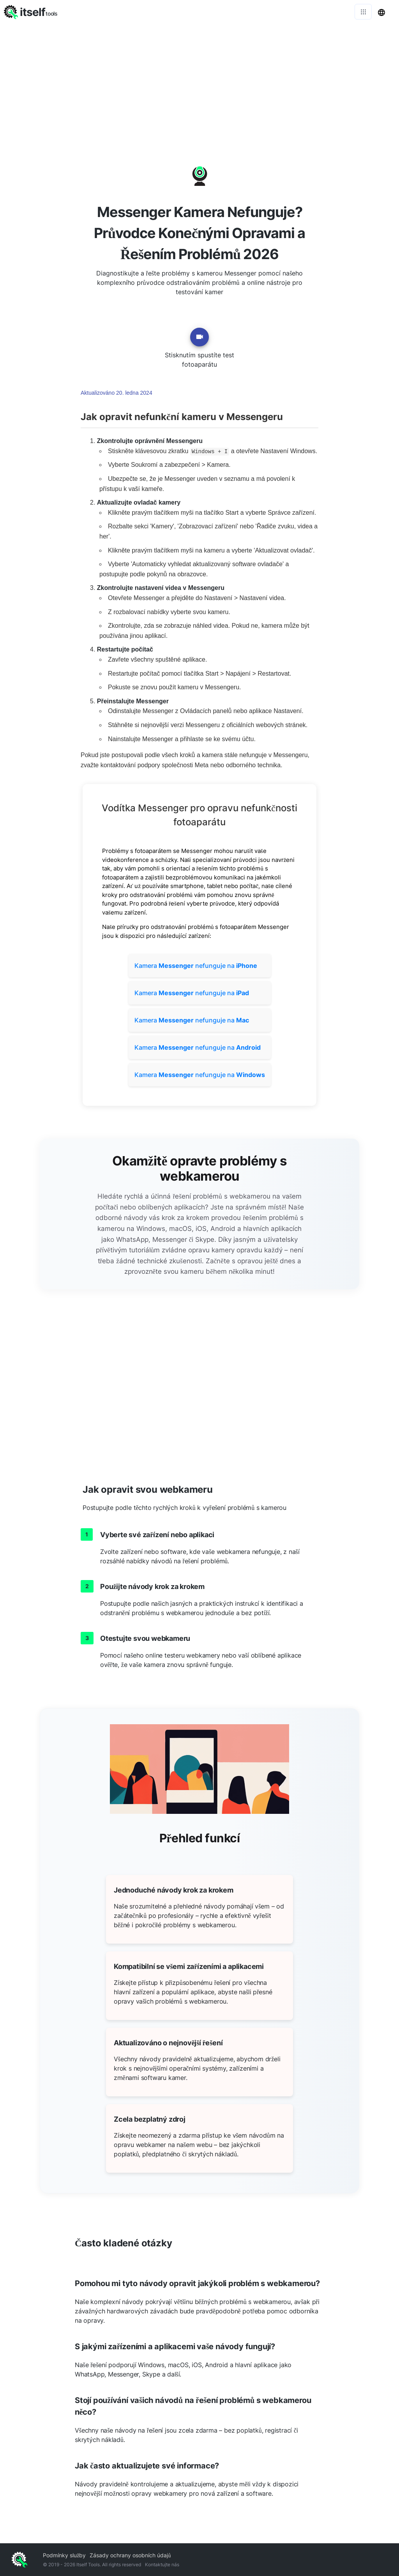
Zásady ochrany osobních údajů (130, 2555)
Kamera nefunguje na (195, 965)
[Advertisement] (199, 81)
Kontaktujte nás (162, 2564)
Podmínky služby (64, 2555)
